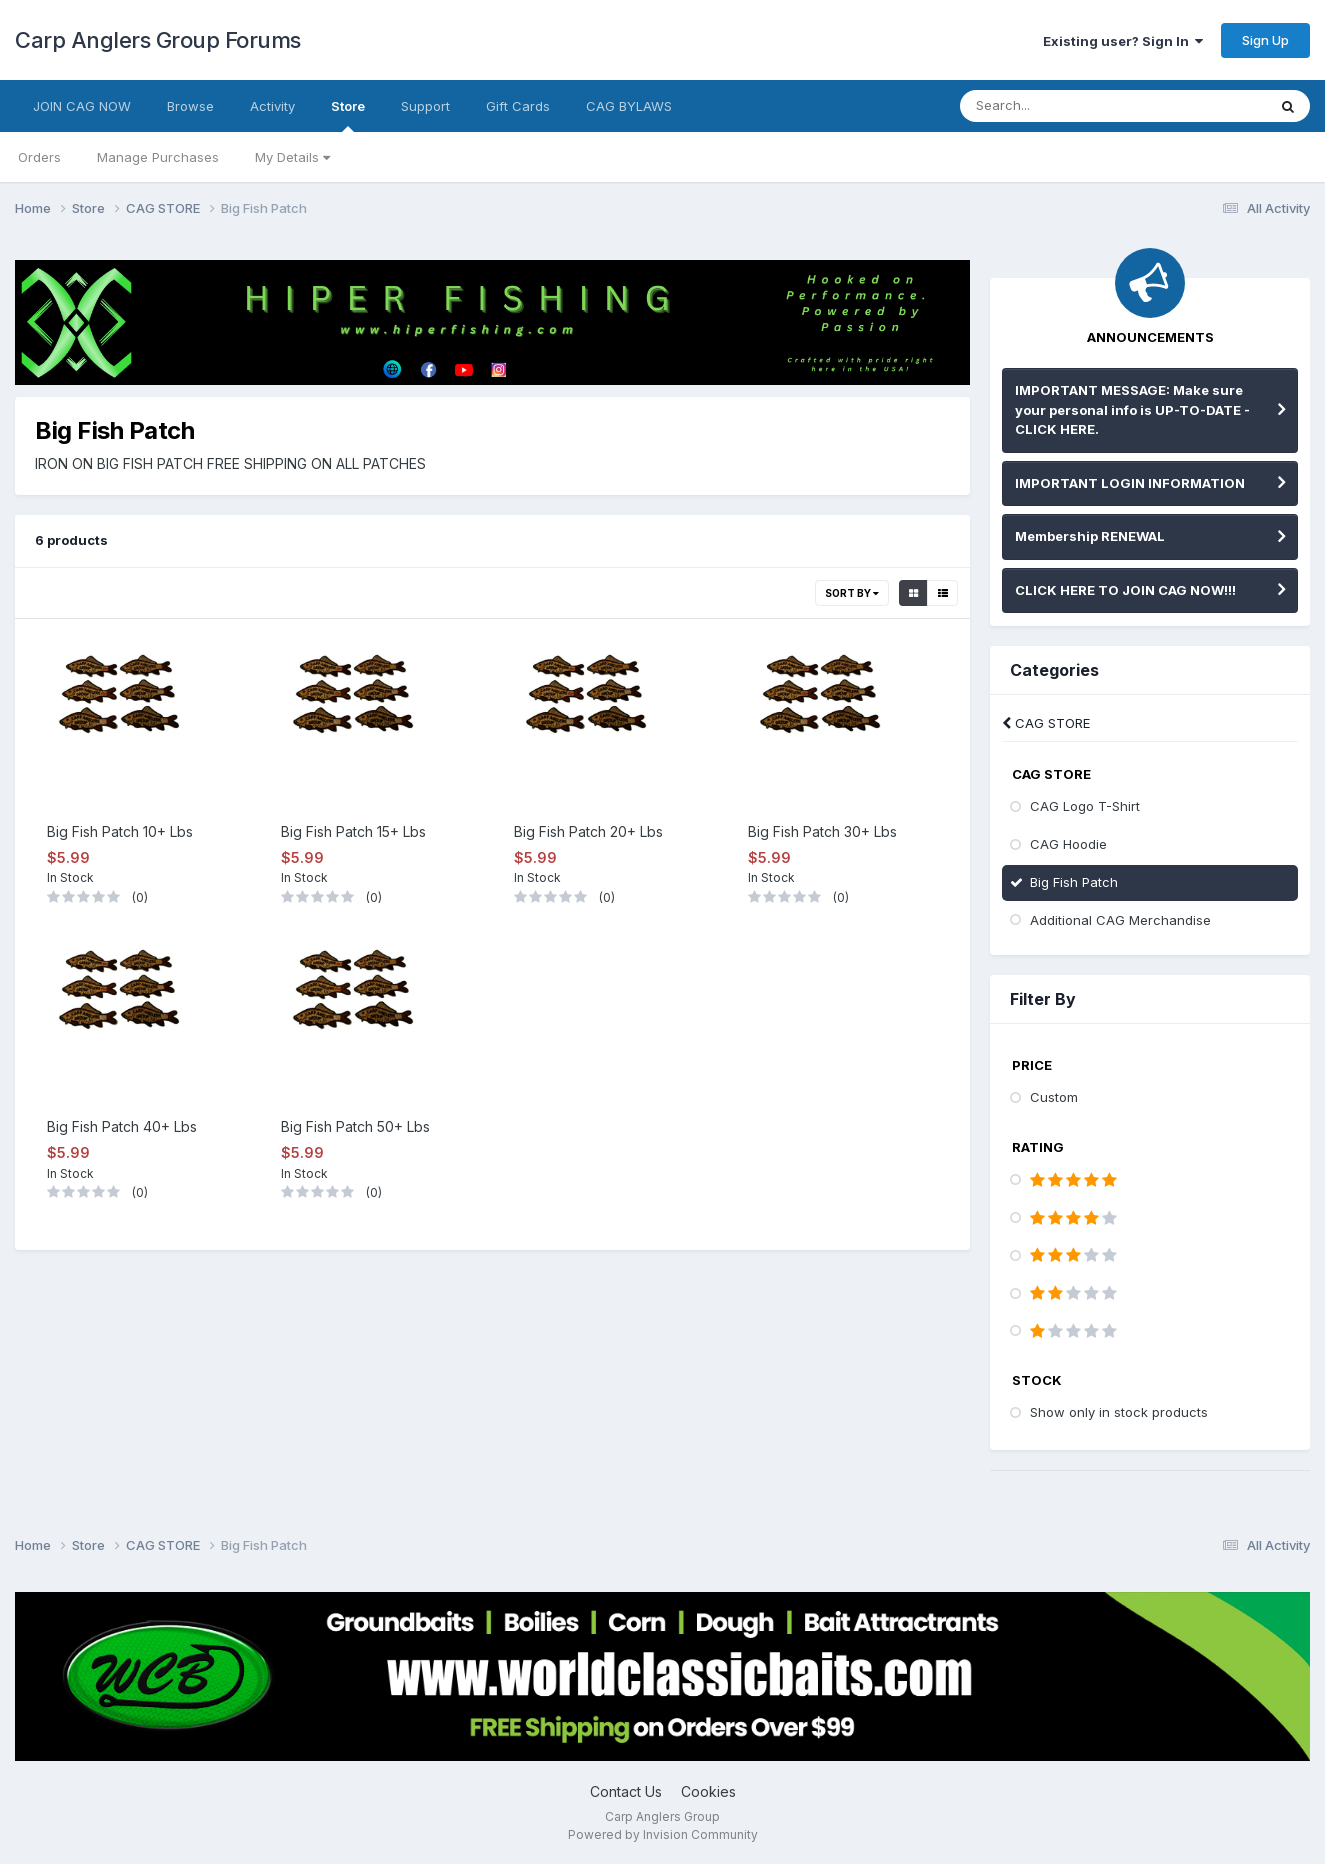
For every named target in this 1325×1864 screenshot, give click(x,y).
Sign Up (1265, 40)
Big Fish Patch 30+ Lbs (822, 831)
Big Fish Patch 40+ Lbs (122, 1126)
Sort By (852, 593)
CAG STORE (1046, 723)
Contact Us (626, 1791)
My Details (292, 157)
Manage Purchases (158, 157)
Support (425, 106)
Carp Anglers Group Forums (158, 40)
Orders (39, 157)
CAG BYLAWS (629, 106)
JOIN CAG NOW (82, 106)
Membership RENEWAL (1090, 536)
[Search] (1067, 106)
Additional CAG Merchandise (1120, 920)
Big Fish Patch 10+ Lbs (120, 831)
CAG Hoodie (1068, 844)
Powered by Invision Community (663, 1834)
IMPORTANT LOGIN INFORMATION (1130, 483)
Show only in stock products (1119, 1412)
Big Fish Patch (1074, 882)
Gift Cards (518, 106)
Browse (190, 106)
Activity (272, 106)
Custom (1054, 1097)
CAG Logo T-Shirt (1085, 806)
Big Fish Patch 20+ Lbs (588, 831)
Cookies (708, 1791)
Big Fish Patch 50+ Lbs (355, 1126)
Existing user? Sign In (1123, 41)
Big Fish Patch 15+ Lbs (353, 831)
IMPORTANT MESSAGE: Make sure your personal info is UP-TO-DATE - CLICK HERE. (1132, 409)
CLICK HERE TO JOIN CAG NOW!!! (1125, 590)
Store (348, 115)
